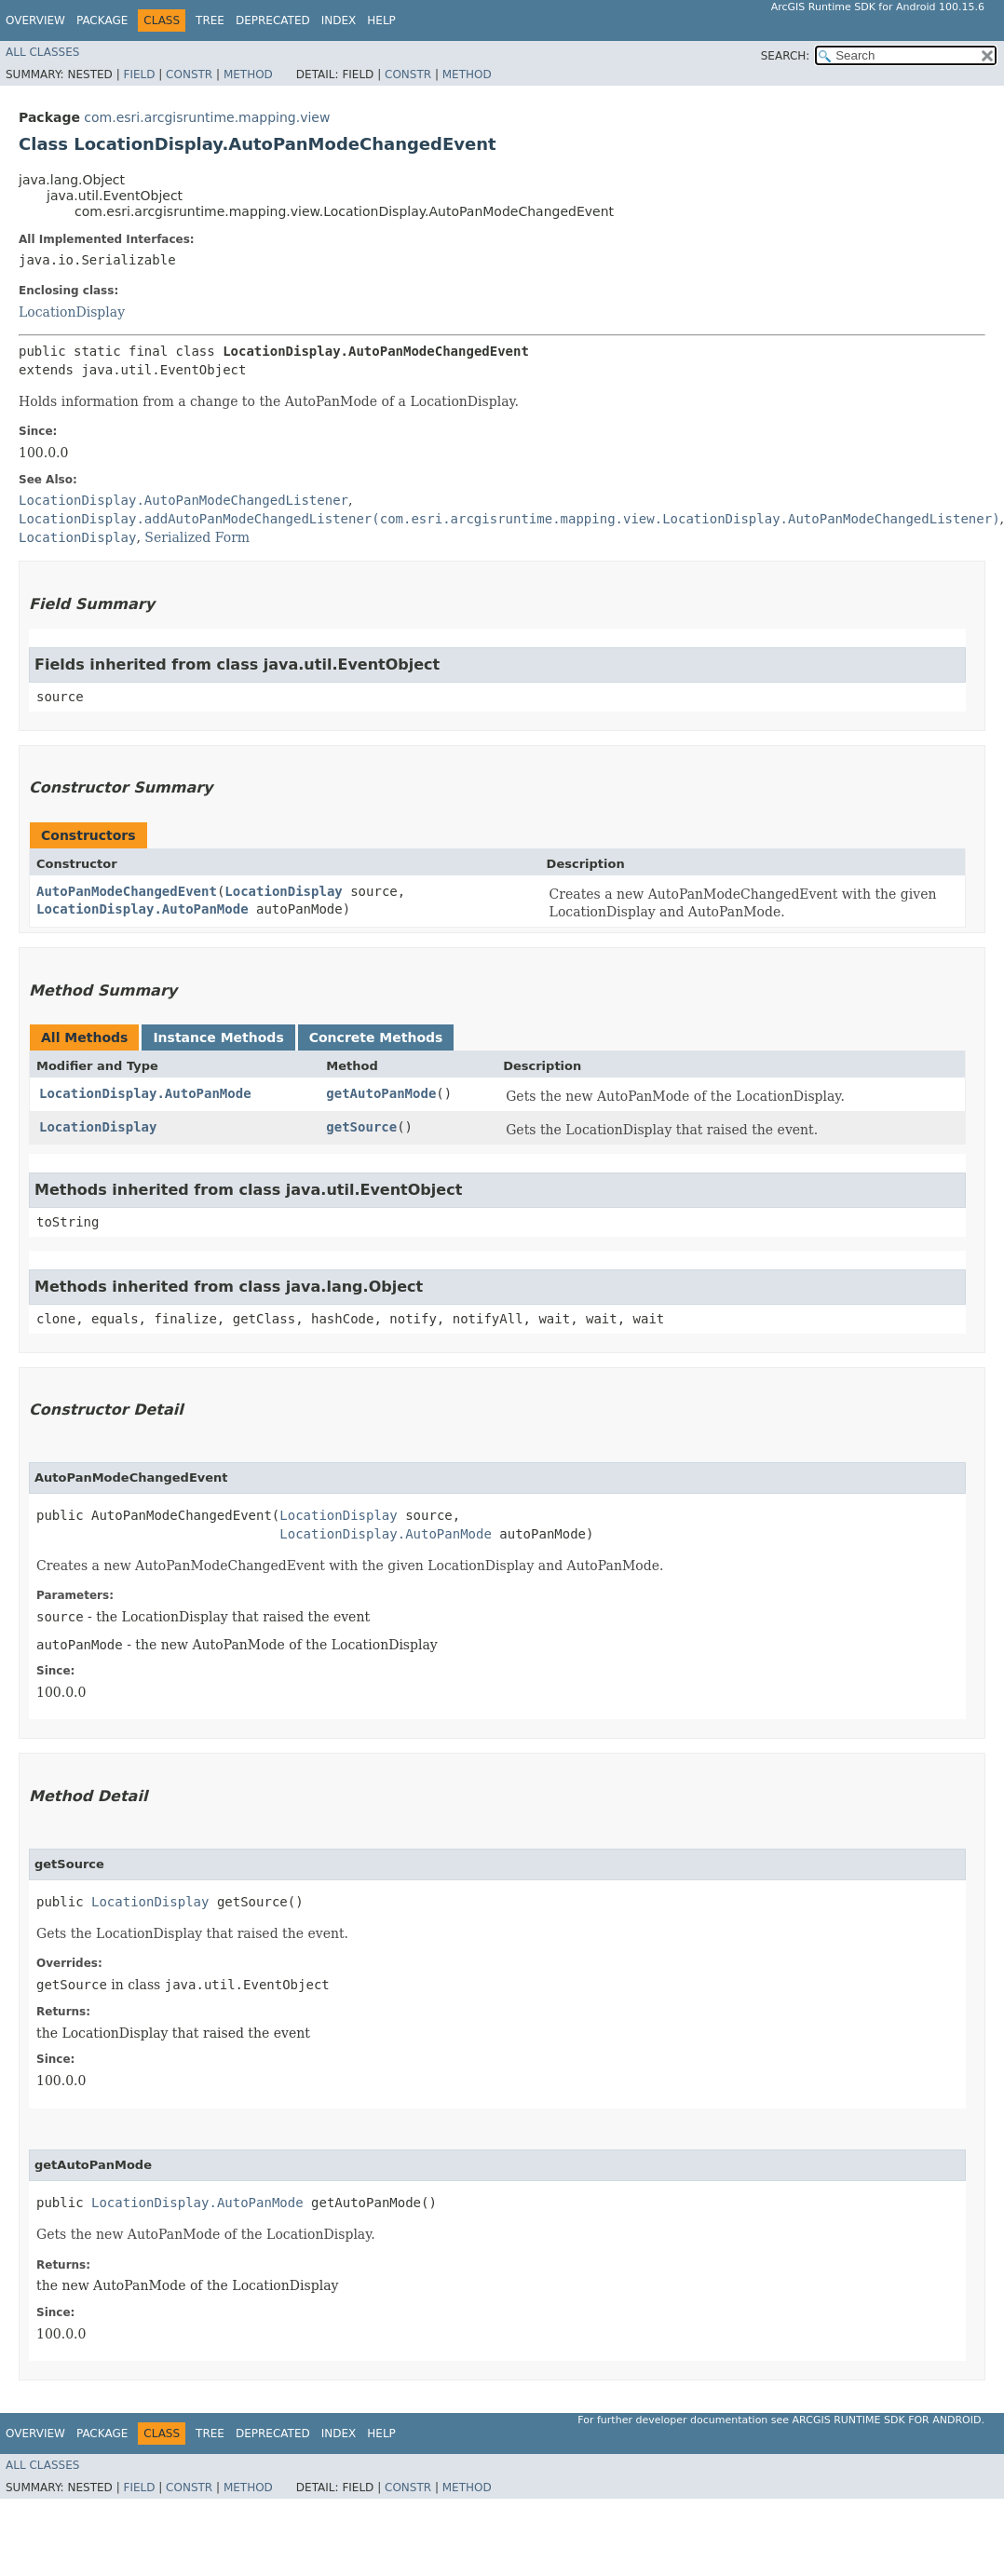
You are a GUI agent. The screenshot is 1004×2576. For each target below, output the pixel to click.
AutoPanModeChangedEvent (126, 891)
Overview (35, 20)
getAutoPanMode (381, 1093)
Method (248, 74)
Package (102, 20)
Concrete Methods (376, 1037)
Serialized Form (197, 537)
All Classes (42, 52)
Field (139, 74)
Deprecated (273, 20)
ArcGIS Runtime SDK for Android (887, 2420)
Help (381, 20)
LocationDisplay (72, 312)
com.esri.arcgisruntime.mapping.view (207, 117)
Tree (210, 20)
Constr (189, 74)
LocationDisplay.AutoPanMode (142, 909)
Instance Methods (218, 1037)
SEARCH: (785, 55)
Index (339, 20)
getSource (361, 1126)
